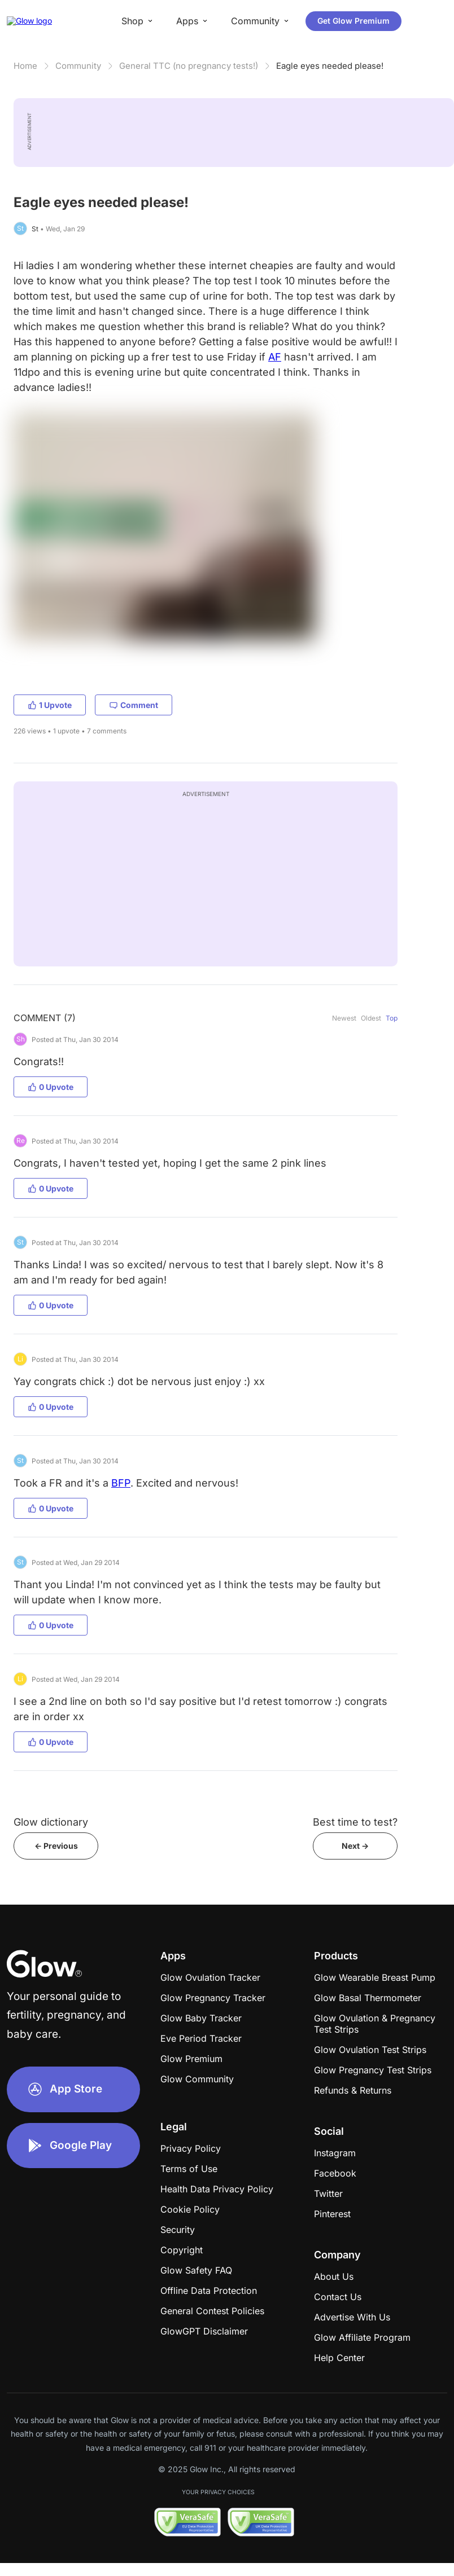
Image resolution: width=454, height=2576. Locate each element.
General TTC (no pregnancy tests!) (188, 65)
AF (274, 357)
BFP (120, 1483)
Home (25, 65)
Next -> (355, 1845)
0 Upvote (50, 1087)
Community (78, 65)
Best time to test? (355, 1822)
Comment (133, 705)
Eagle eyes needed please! (329, 65)
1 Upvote (50, 705)
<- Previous (56, 1845)
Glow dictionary (51, 1822)
